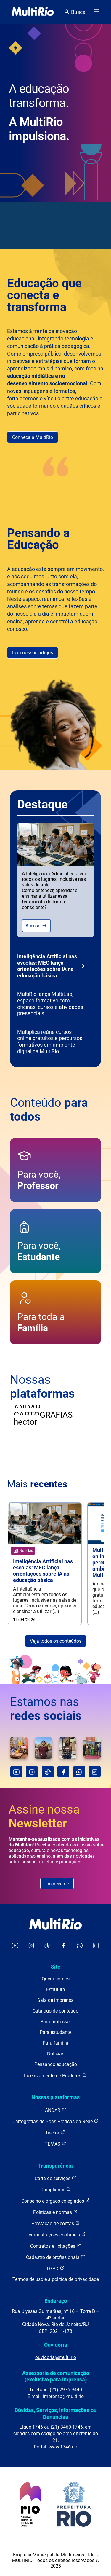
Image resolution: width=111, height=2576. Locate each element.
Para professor (55, 2021)
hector (55, 2132)
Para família (55, 2043)
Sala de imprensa (55, 2000)
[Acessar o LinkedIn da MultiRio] (95, 1946)
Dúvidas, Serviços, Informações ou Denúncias (55, 2413)
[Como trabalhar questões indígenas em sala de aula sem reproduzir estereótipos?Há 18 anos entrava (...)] (43, 1748)
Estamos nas (46, 1709)
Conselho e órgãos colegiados (55, 2201)
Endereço (55, 2301)
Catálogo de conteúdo (55, 2011)
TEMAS (55, 2144)
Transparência (55, 2166)
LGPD (56, 2268)
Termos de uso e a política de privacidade (55, 2279)
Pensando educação (55, 2064)
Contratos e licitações (55, 2246)
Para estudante (55, 2032)
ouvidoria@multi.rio (55, 2357)
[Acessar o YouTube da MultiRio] (15, 1946)
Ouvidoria (55, 2345)
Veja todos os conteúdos (55, 1641)
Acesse (36, 926)
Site (55, 1967)
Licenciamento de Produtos (55, 2075)
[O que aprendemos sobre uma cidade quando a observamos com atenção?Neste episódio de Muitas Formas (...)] (19, 1748)
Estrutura (55, 1989)
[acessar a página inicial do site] (32, 12)
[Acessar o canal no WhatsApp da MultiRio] (79, 1946)
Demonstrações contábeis (55, 2234)
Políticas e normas (55, 2212)
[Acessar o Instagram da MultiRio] (31, 1946)
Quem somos (56, 1979)
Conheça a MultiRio (32, 437)
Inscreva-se (57, 1883)
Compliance (55, 2189)
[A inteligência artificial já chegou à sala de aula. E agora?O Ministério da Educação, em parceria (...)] (68, 1748)
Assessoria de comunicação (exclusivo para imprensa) (55, 2376)
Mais (37, 1484)
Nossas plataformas (55, 2097)
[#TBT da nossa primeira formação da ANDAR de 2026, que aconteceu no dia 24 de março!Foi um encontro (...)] (92, 1748)
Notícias (55, 2053)
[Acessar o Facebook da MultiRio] (63, 1946)
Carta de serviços (55, 2178)
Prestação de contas (55, 2223)
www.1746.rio (63, 2447)
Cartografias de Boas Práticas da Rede (55, 2121)
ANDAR (55, 2110)
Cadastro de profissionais (55, 2257)
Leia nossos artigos (32, 652)
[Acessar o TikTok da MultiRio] (47, 1946)
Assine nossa (44, 1816)
